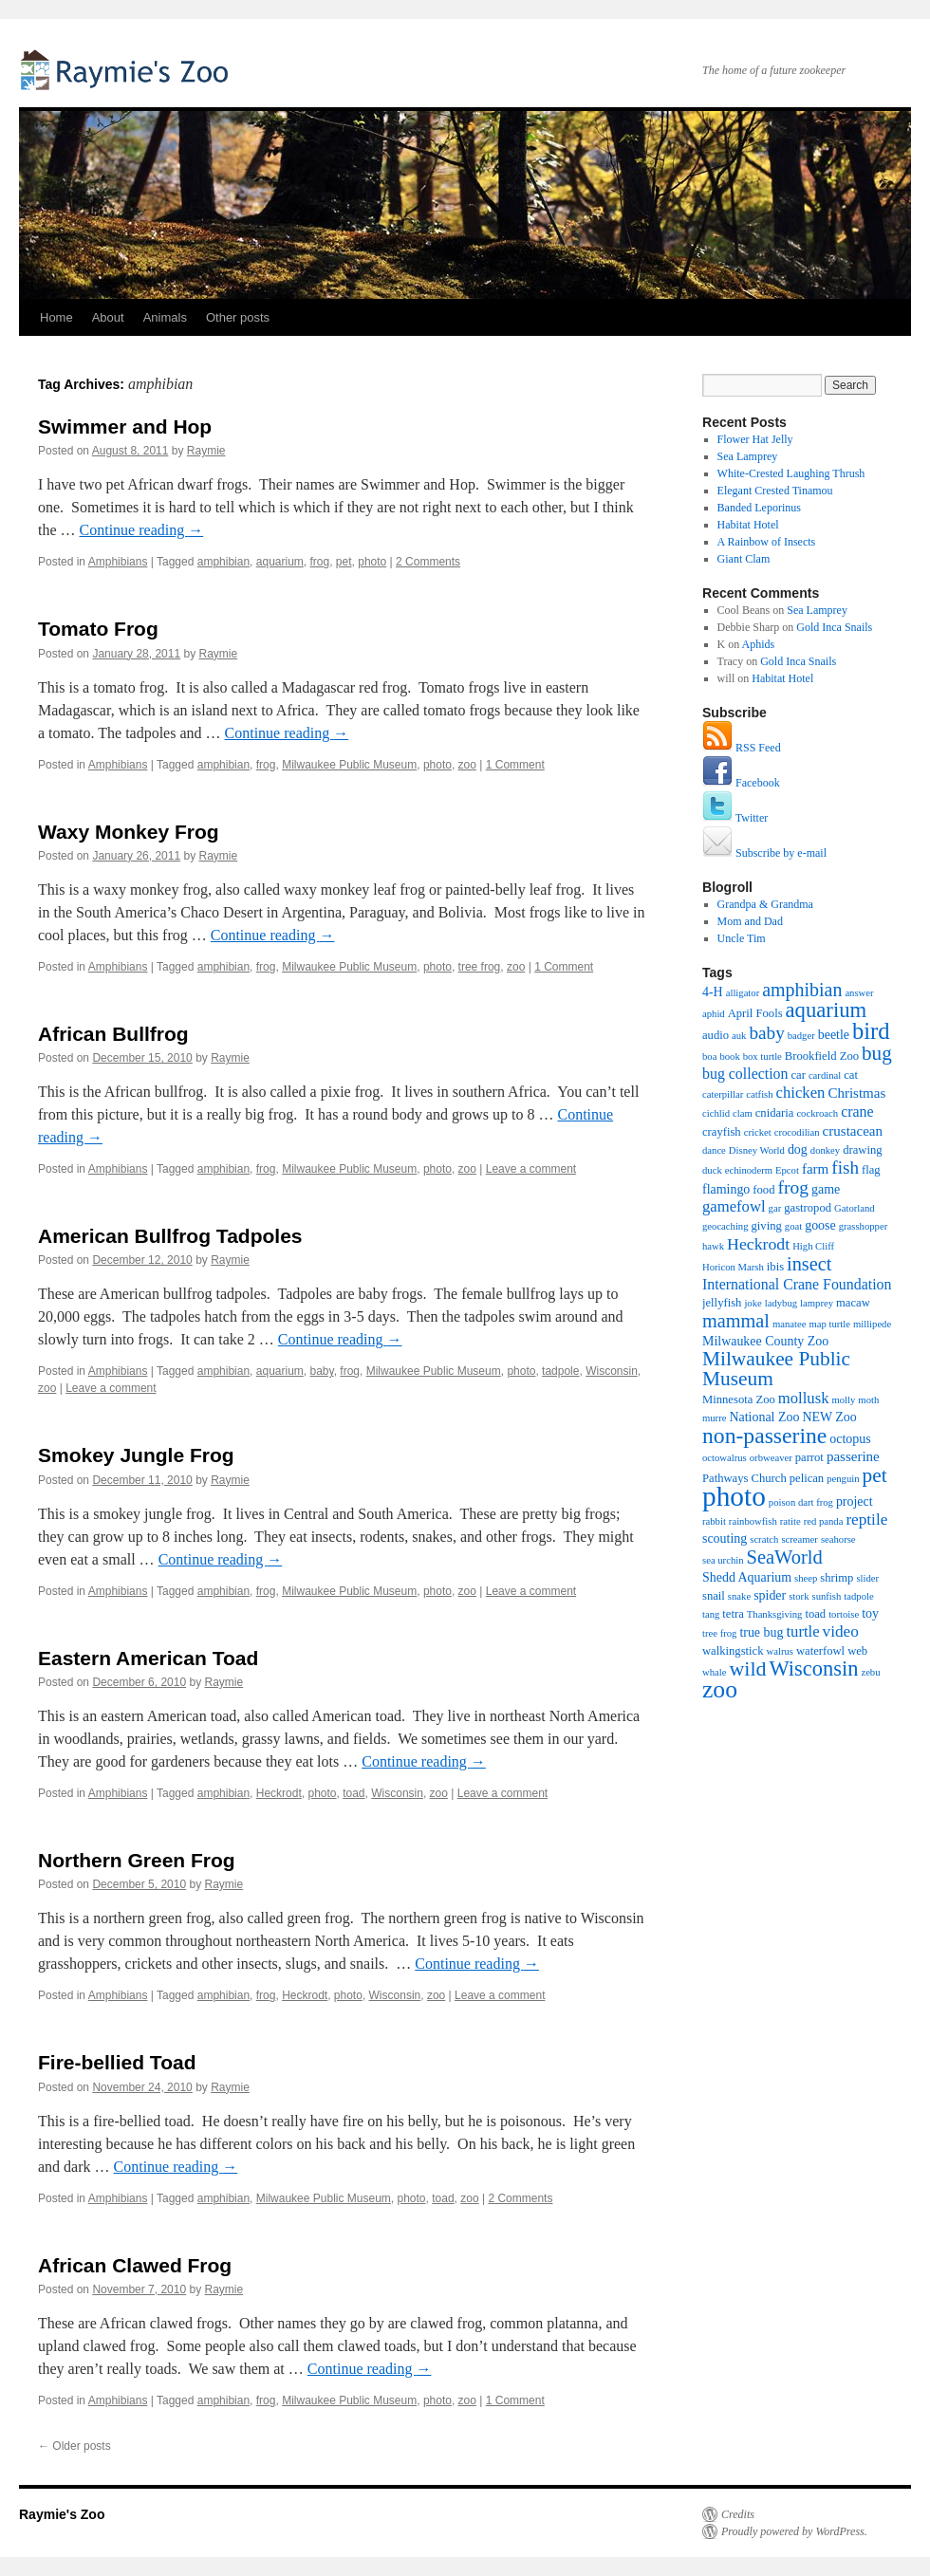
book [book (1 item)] (729, 1056)
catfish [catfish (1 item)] (759, 1094)
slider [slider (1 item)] (867, 1578)
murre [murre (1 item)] (714, 1418)
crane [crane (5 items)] (857, 1111)
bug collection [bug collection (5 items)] (745, 1074)
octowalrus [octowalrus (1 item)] (724, 1458)
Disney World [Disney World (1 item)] (757, 1150)
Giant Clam (744, 558)
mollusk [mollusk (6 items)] (803, 1398)
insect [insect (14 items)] (809, 1263)
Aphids (758, 644)
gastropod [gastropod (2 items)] (807, 1207)
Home (56, 317)
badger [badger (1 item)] (801, 1035)
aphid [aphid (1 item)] (713, 1014)
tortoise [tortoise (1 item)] (843, 1614)
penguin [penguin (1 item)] (843, 1478)
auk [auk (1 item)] (739, 1035)
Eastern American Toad (148, 1658)
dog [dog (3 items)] (798, 1149)
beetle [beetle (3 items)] (833, 1035)
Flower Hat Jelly (755, 439)
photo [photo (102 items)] (734, 1496)
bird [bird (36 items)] (871, 1031)
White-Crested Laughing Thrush (791, 473)
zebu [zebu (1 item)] (870, 1672)
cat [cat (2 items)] (851, 1075)
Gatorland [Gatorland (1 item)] (854, 1208)
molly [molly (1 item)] (843, 1400)
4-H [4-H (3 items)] (712, 992)
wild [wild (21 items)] (747, 1668)
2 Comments (428, 561)
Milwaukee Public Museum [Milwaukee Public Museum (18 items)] (776, 1368)
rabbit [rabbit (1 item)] (714, 1521)
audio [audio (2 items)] (715, 1035)
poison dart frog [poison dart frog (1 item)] (801, 1502)
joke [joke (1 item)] (752, 1303)
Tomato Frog (98, 628)
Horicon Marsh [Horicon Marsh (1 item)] (733, 1267)
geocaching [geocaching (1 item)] (725, 1226)
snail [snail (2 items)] (713, 1596)
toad (353, 1793)
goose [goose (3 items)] (820, 1225)
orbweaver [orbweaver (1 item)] (771, 1458)
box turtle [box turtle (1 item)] (762, 1056)
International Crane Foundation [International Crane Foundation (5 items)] (796, 1284)
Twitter (735, 818)
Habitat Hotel (748, 524)
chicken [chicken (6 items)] (801, 1093)
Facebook (741, 782)
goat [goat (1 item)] (793, 1226)
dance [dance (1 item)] (714, 1150)
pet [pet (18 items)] (875, 1475)
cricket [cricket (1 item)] (758, 1132)
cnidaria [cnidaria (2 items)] (774, 1113)
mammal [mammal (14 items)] (736, 1320)
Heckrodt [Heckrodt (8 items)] (758, 1243)
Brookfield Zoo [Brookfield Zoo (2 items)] (822, 1056)
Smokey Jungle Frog (136, 1455)
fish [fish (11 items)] (845, 1167)
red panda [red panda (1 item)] (824, 1521)
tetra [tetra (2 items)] (732, 1614)
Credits (737, 2514)
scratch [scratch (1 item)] (764, 1539)
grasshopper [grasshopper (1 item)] (863, 1226)
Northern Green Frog (136, 1860)
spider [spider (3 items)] (769, 1595)
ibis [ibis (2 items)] (775, 1266)
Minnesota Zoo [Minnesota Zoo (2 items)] (738, 1399)
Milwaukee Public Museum (349, 764)
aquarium (280, 561)
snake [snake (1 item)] (739, 1596)
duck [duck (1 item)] (712, 1170)
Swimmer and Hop (125, 426)
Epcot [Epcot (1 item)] (787, 1170)
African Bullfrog (113, 1034)
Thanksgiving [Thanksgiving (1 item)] (775, 1614)
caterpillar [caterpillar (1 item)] (722, 1094)
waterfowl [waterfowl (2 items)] (820, 1651)
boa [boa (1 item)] (709, 1056)
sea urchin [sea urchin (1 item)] (723, 1560)
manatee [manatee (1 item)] (789, 1324)
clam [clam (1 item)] (743, 1113)
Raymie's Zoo (128, 68)
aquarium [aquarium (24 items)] (826, 1010)
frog (319, 561)
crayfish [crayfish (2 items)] (721, 1132)
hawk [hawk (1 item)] (713, 1246)
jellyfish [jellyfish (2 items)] (721, 1302)
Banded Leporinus (759, 507)
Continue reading (142, 530)
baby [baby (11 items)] (766, 1033)
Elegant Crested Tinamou (775, 490)
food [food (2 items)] (763, 1189)
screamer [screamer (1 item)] (799, 1539)
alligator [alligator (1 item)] (743, 993)
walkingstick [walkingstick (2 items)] (733, 1651)
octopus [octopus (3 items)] (849, 1439)
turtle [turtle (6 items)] (802, 1631)
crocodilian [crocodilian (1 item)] (797, 1132)
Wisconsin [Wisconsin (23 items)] (814, 1668)
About (108, 317)
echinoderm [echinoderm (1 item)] (748, 1170)
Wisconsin (612, 1371)
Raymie (206, 450)
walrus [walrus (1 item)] (780, 1651)
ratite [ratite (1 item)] (790, 1521)
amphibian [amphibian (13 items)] (802, 989)
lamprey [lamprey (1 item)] (816, 1303)
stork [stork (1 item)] (799, 1596)
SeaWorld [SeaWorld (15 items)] (785, 1557)
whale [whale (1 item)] (714, 1672)
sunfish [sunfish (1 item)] (827, 1596)
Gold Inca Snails (834, 627)
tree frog (479, 966)
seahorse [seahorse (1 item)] (838, 1539)
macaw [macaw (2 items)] (853, 1302)
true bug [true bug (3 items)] (761, 1632)
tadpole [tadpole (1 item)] (858, 1596)
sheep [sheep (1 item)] (805, 1578)
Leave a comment (531, 1169)
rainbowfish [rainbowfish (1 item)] (753, 1521)
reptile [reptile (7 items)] (866, 1519)
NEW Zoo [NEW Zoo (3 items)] (829, 1417)
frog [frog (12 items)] (793, 1187)
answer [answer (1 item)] (859, 993)
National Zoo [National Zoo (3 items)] (764, 1417)
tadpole (560, 1371)
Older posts (74, 2446)
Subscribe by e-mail (764, 853)
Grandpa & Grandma (765, 904)
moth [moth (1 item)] (868, 1400)
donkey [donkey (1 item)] (825, 1150)
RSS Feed (741, 747)
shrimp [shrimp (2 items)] (836, 1578)
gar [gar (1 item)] (775, 1208)
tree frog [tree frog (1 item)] (719, 1633)
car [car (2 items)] (797, 1075)
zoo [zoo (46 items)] (719, 1689)
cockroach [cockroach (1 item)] (817, 1113)
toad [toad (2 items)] (815, 1614)
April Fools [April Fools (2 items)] (755, 1013)
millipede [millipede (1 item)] (872, 1324)
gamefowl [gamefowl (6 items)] (734, 1206)
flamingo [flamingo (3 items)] (726, 1189)
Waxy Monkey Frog (128, 832)
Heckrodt (279, 1793)
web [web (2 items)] (857, 1651)
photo (372, 561)
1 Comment (515, 764)
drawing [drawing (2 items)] (862, 1150)
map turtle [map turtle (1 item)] (829, 1324)
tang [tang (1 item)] (710, 1614)
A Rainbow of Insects (766, 541)
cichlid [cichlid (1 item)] (716, 1113)
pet (344, 561)
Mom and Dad (750, 921)
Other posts (238, 317)
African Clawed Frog (135, 2265)
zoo (467, 764)
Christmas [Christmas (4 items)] (856, 1093)
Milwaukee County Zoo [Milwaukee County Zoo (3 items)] (765, 1341)
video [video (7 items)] (841, 1631)
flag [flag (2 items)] (871, 1170)
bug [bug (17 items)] (877, 1053)
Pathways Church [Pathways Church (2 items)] (744, 1478)
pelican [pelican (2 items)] (807, 1478)
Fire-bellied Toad (116, 2062)
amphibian (223, 561)
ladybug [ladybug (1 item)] (781, 1303)
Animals (165, 317)
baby (321, 1371)
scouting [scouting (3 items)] (724, 1538)
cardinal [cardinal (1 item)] (825, 1075)
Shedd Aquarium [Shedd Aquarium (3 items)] (746, 1577)
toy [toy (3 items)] (870, 1613)
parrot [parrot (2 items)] (809, 1457)
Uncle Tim (741, 938)
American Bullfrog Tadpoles (170, 1236)
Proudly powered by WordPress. (794, 2531)
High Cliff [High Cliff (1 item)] (813, 1246)
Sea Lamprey (747, 456)
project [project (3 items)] (854, 1501)
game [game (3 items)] (825, 1189)
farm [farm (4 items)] (815, 1169)
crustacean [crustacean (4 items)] (853, 1131)
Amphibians (118, 561)
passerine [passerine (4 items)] (853, 1456)
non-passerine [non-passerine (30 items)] (764, 1435)
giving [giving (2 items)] (767, 1225)
